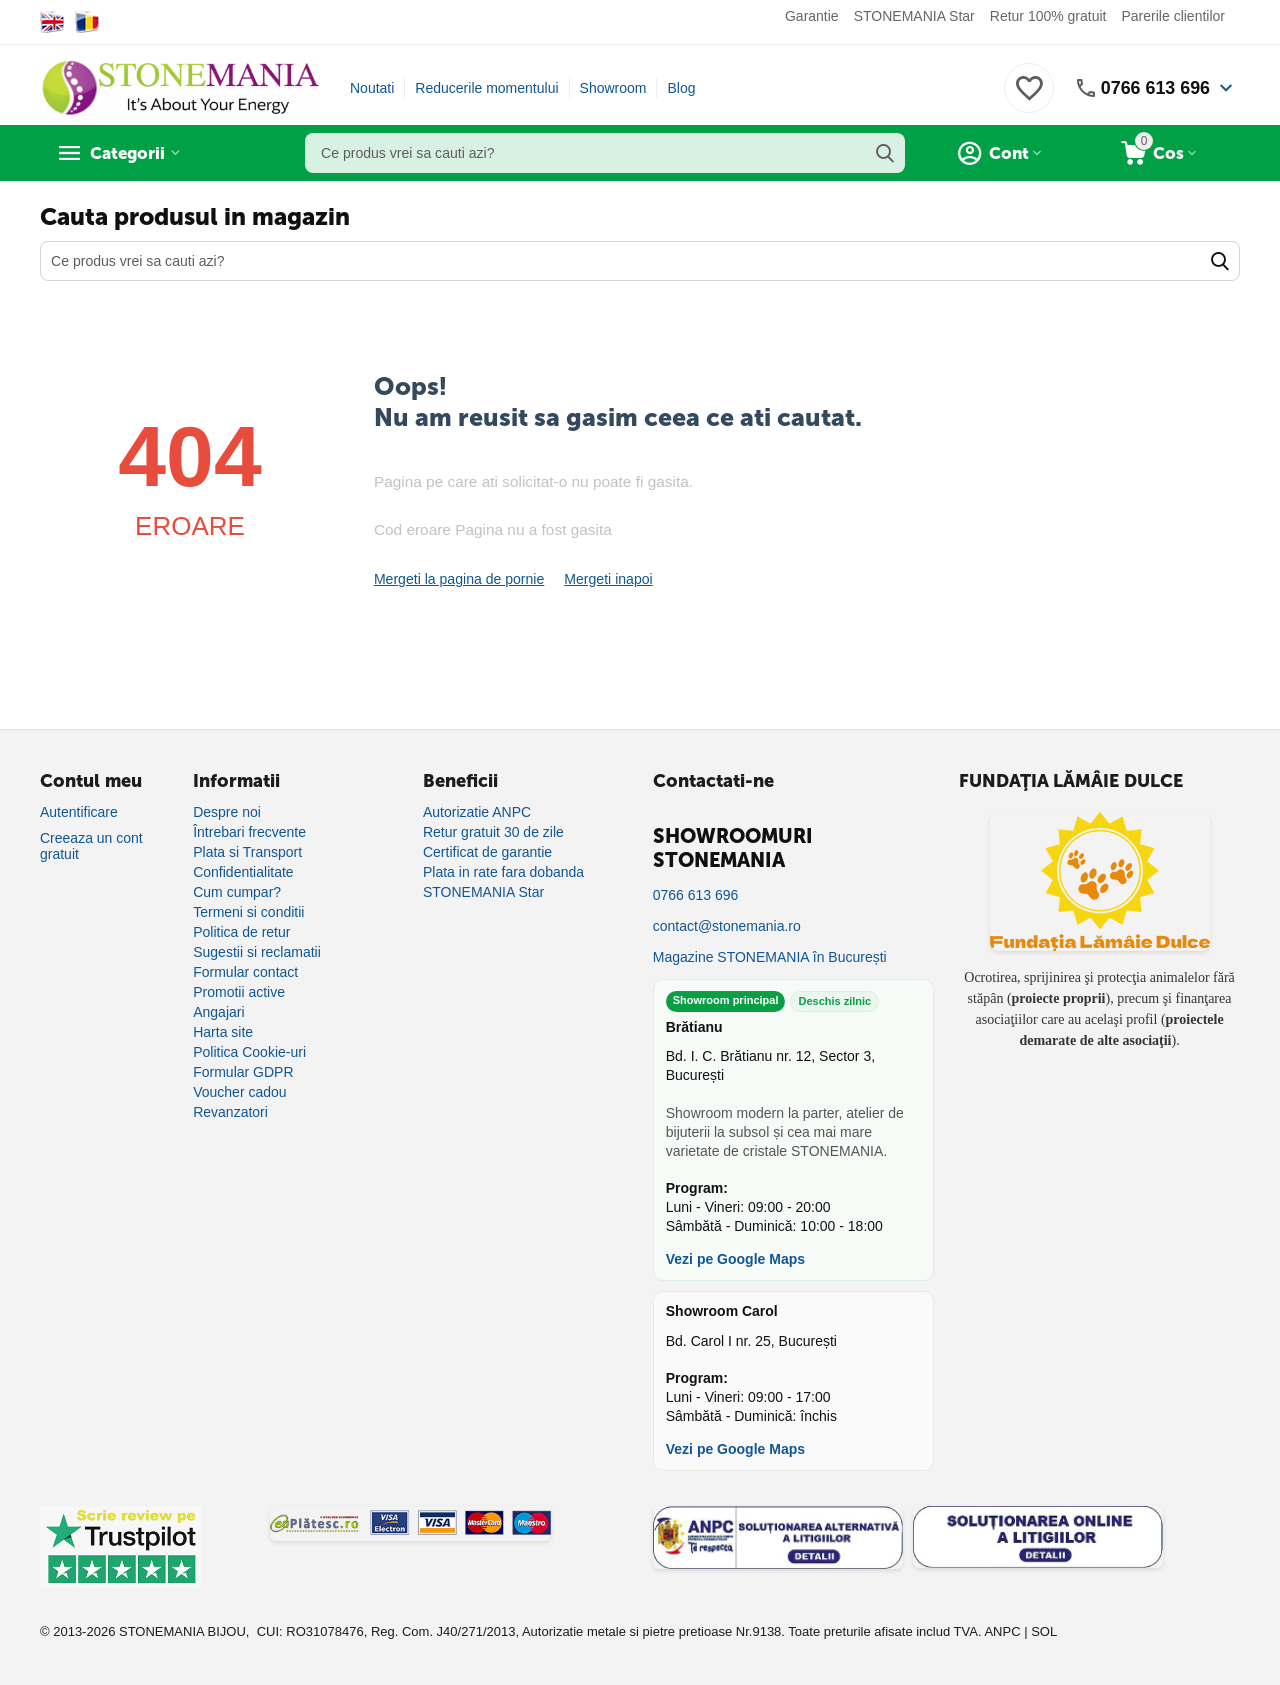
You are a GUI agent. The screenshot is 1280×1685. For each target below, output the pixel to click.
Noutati (372, 88)
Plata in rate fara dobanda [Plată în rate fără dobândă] (503, 872)
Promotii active (239, 992)
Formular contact (245, 972)
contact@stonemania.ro (727, 926)
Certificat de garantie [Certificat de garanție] (487, 852)
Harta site (223, 1032)
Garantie (812, 16)
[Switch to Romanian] (87, 22)
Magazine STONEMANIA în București (770, 957)
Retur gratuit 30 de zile (493, 832)
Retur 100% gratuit (1048, 16)
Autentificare (79, 812)
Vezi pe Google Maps (735, 1259)
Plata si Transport (247, 852)
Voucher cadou (239, 1092)
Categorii (130, 153)
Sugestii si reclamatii (257, 952)
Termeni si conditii (248, 912)
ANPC (1002, 1631)
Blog (681, 88)
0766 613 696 (1155, 88)
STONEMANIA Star (914, 16)
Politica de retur (241, 932)
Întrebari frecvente (249, 832)
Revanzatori (230, 1112)
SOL (1044, 1631)
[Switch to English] (52, 22)
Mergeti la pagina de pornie (459, 579)
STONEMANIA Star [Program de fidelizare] (483, 892)
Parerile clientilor (1173, 16)
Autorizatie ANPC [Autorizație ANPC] (477, 812)
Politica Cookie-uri (249, 1052)
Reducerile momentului (486, 88)
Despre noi (227, 812)
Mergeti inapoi (608, 579)
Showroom (613, 88)
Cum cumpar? (237, 892)
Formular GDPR (243, 1072)
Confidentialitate (243, 872)
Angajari (218, 1012)
